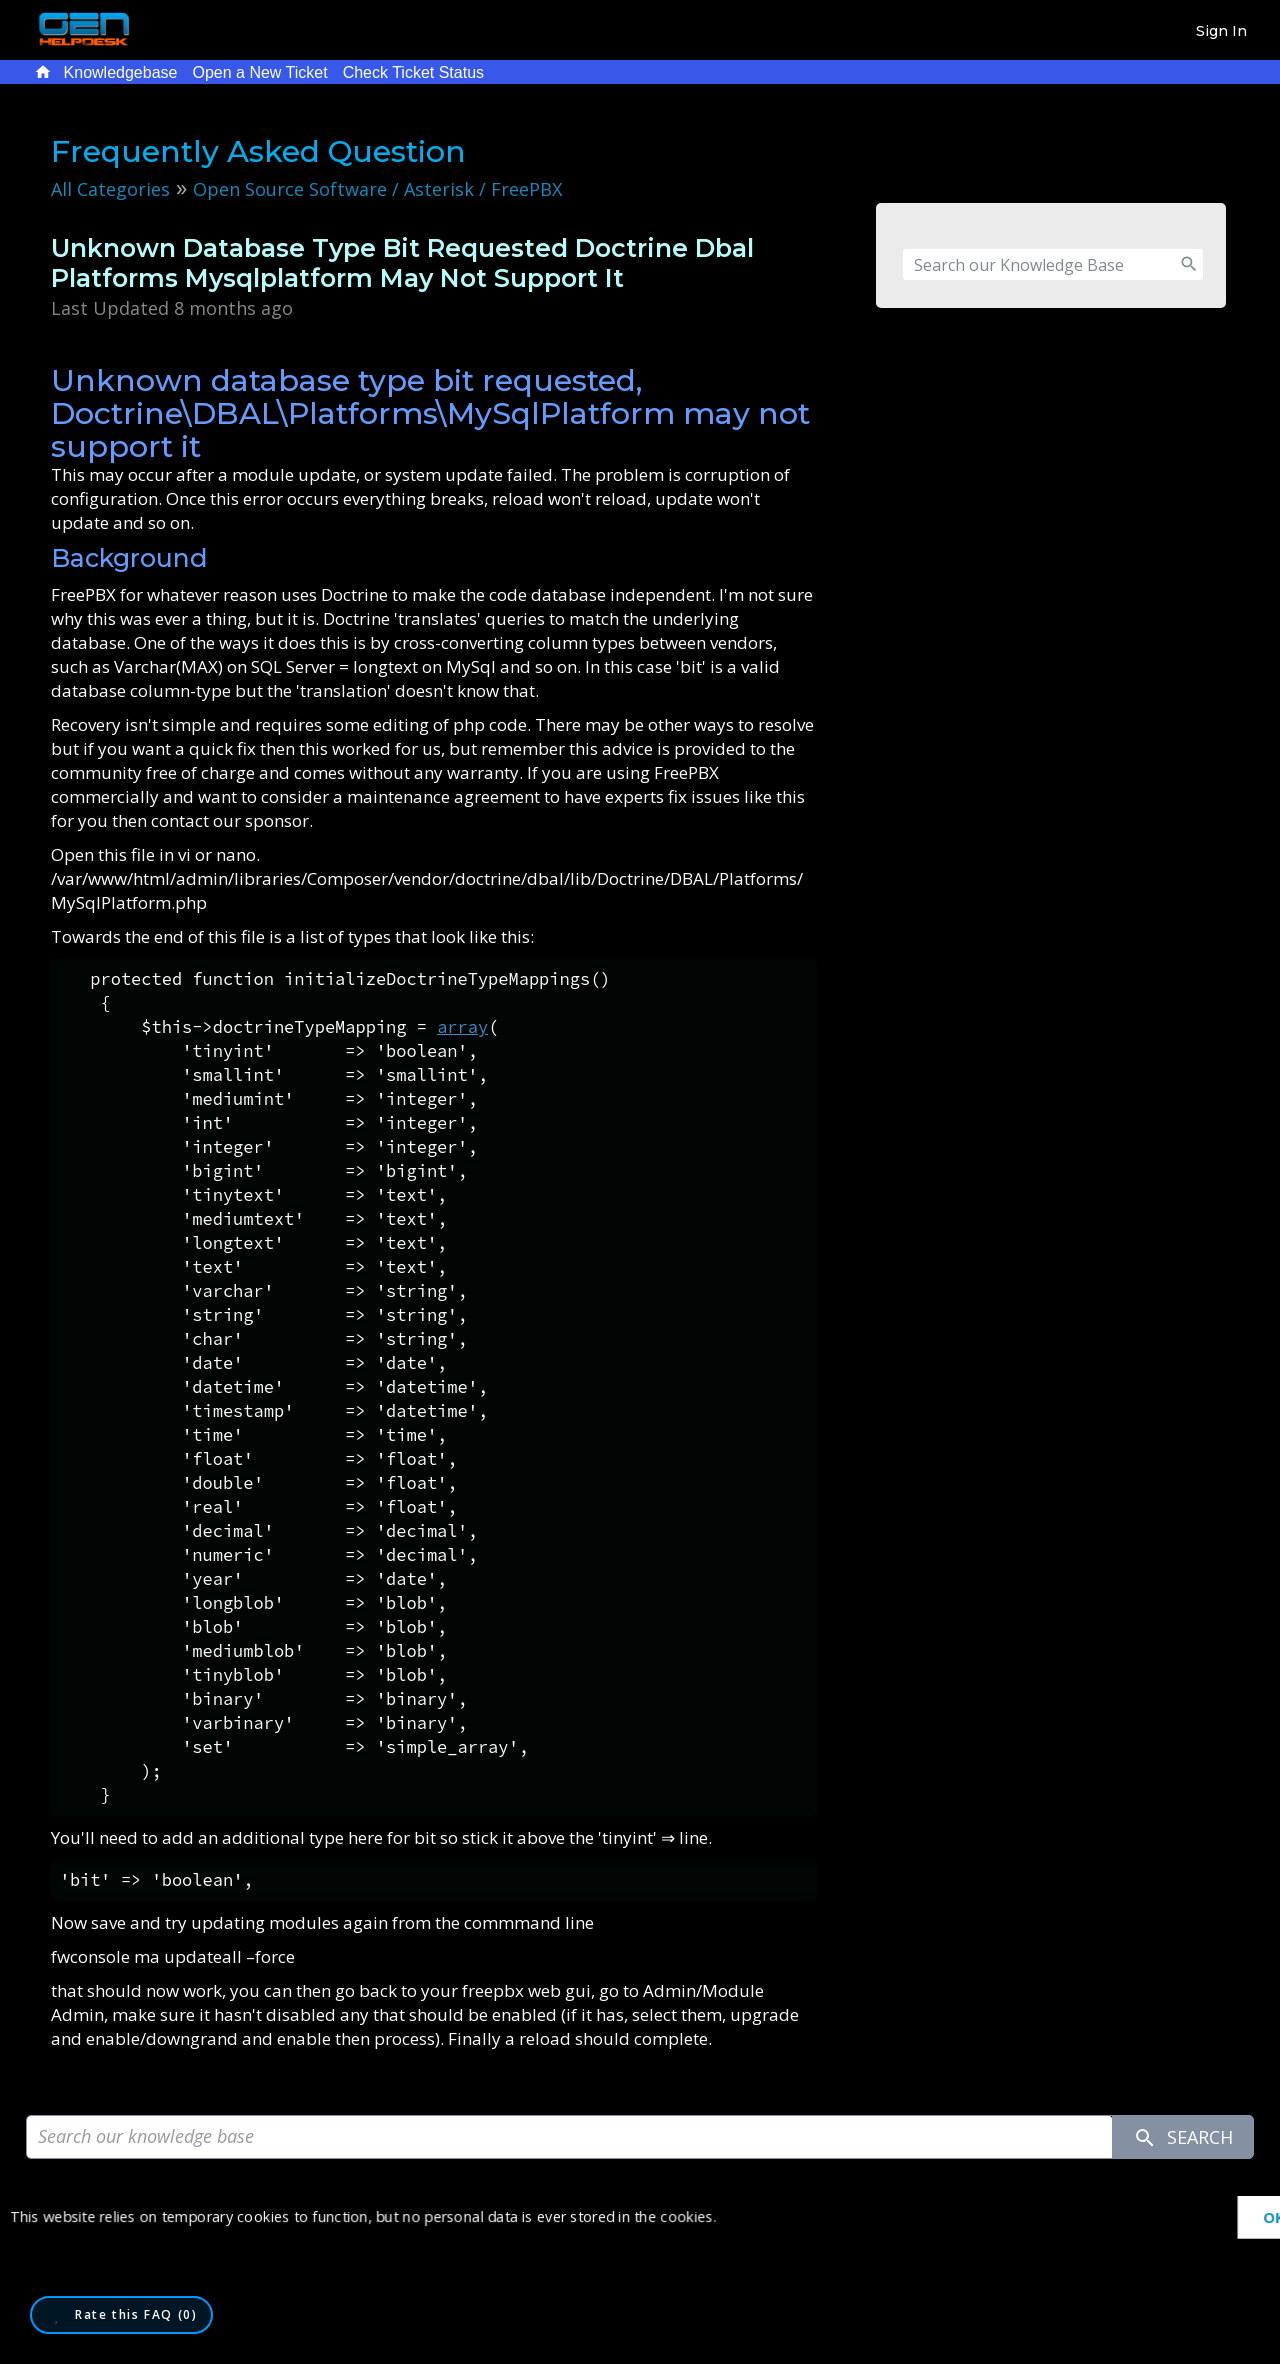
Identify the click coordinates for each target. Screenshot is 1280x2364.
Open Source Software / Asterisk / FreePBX (377, 189)
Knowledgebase (121, 72)
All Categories (110, 189)
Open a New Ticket (259, 72)
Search (1183, 2137)
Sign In (1221, 31)
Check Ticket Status (413, 72)
